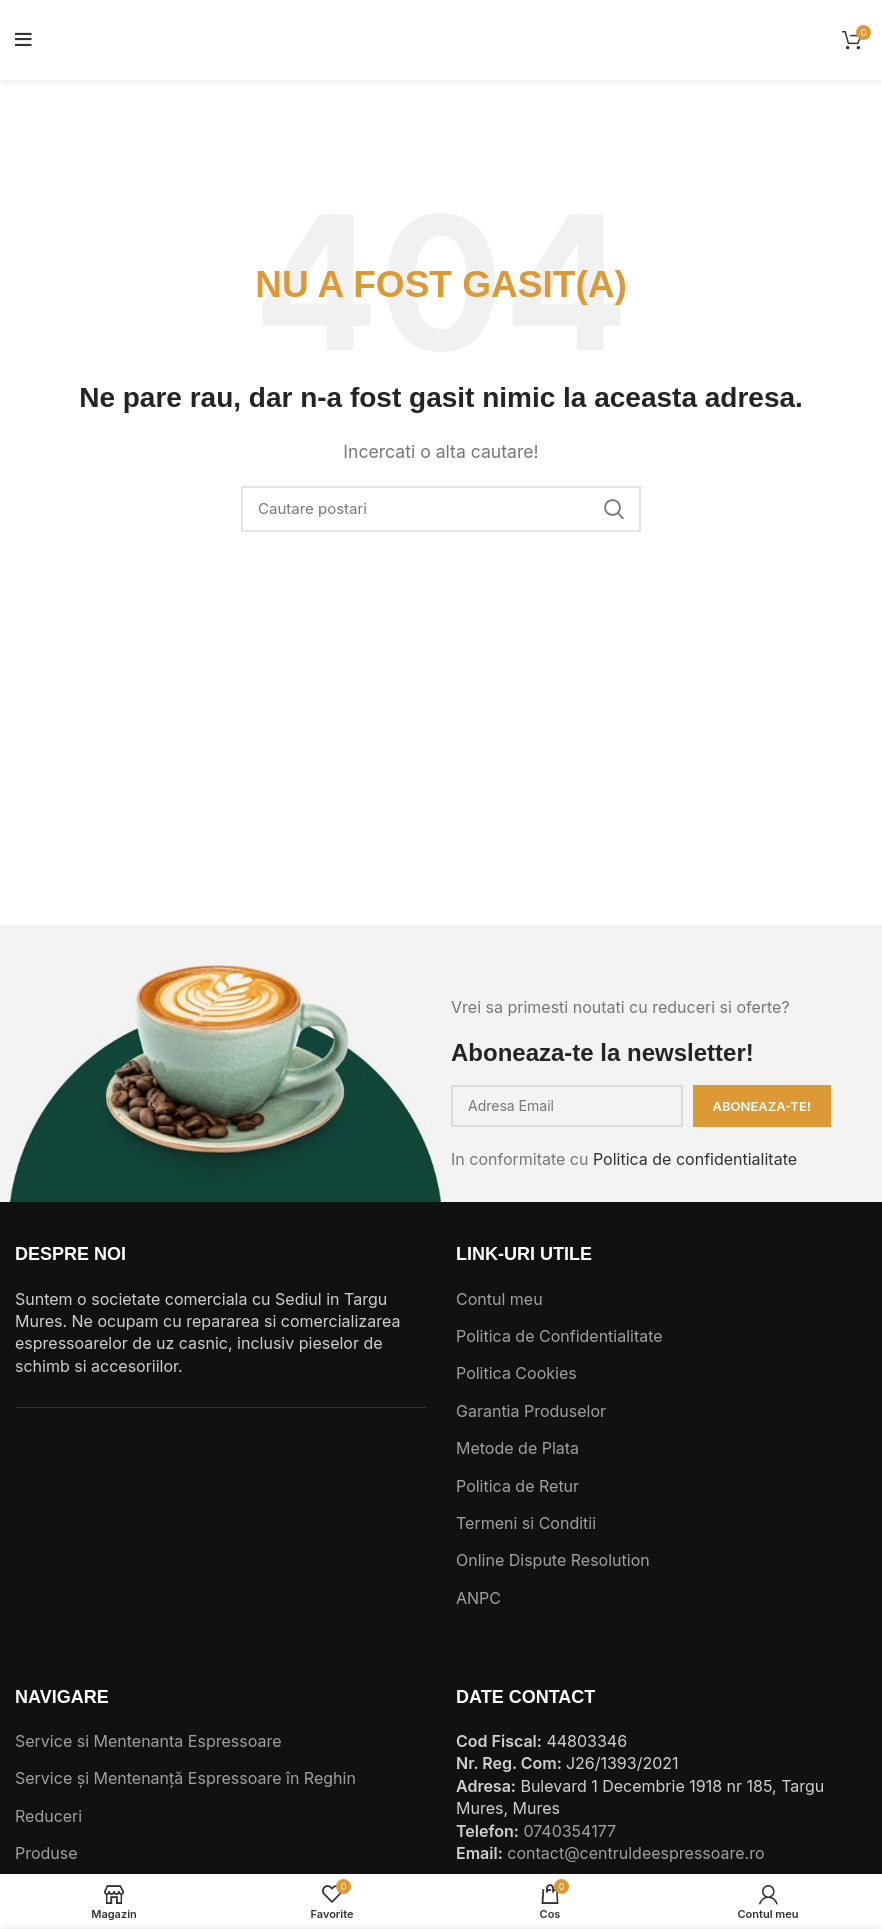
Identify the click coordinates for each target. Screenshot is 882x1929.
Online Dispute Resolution (553, 1560)
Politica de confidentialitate (695, 1159)
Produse (46, 1853)
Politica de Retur (517, 1486)
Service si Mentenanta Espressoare (148, 1741)
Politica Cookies (516, 1373)
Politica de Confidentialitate (559, 1336)
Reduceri (48, 1816)
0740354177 (569, 1831)
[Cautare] (441, 509)
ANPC (478, 1598)
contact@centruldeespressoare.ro (635, 1853)
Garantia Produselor (531, 1411)
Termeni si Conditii (526, 1523)
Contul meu (499, 1299)
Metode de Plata (517, 1448)
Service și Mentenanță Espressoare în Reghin (185, 1778)
